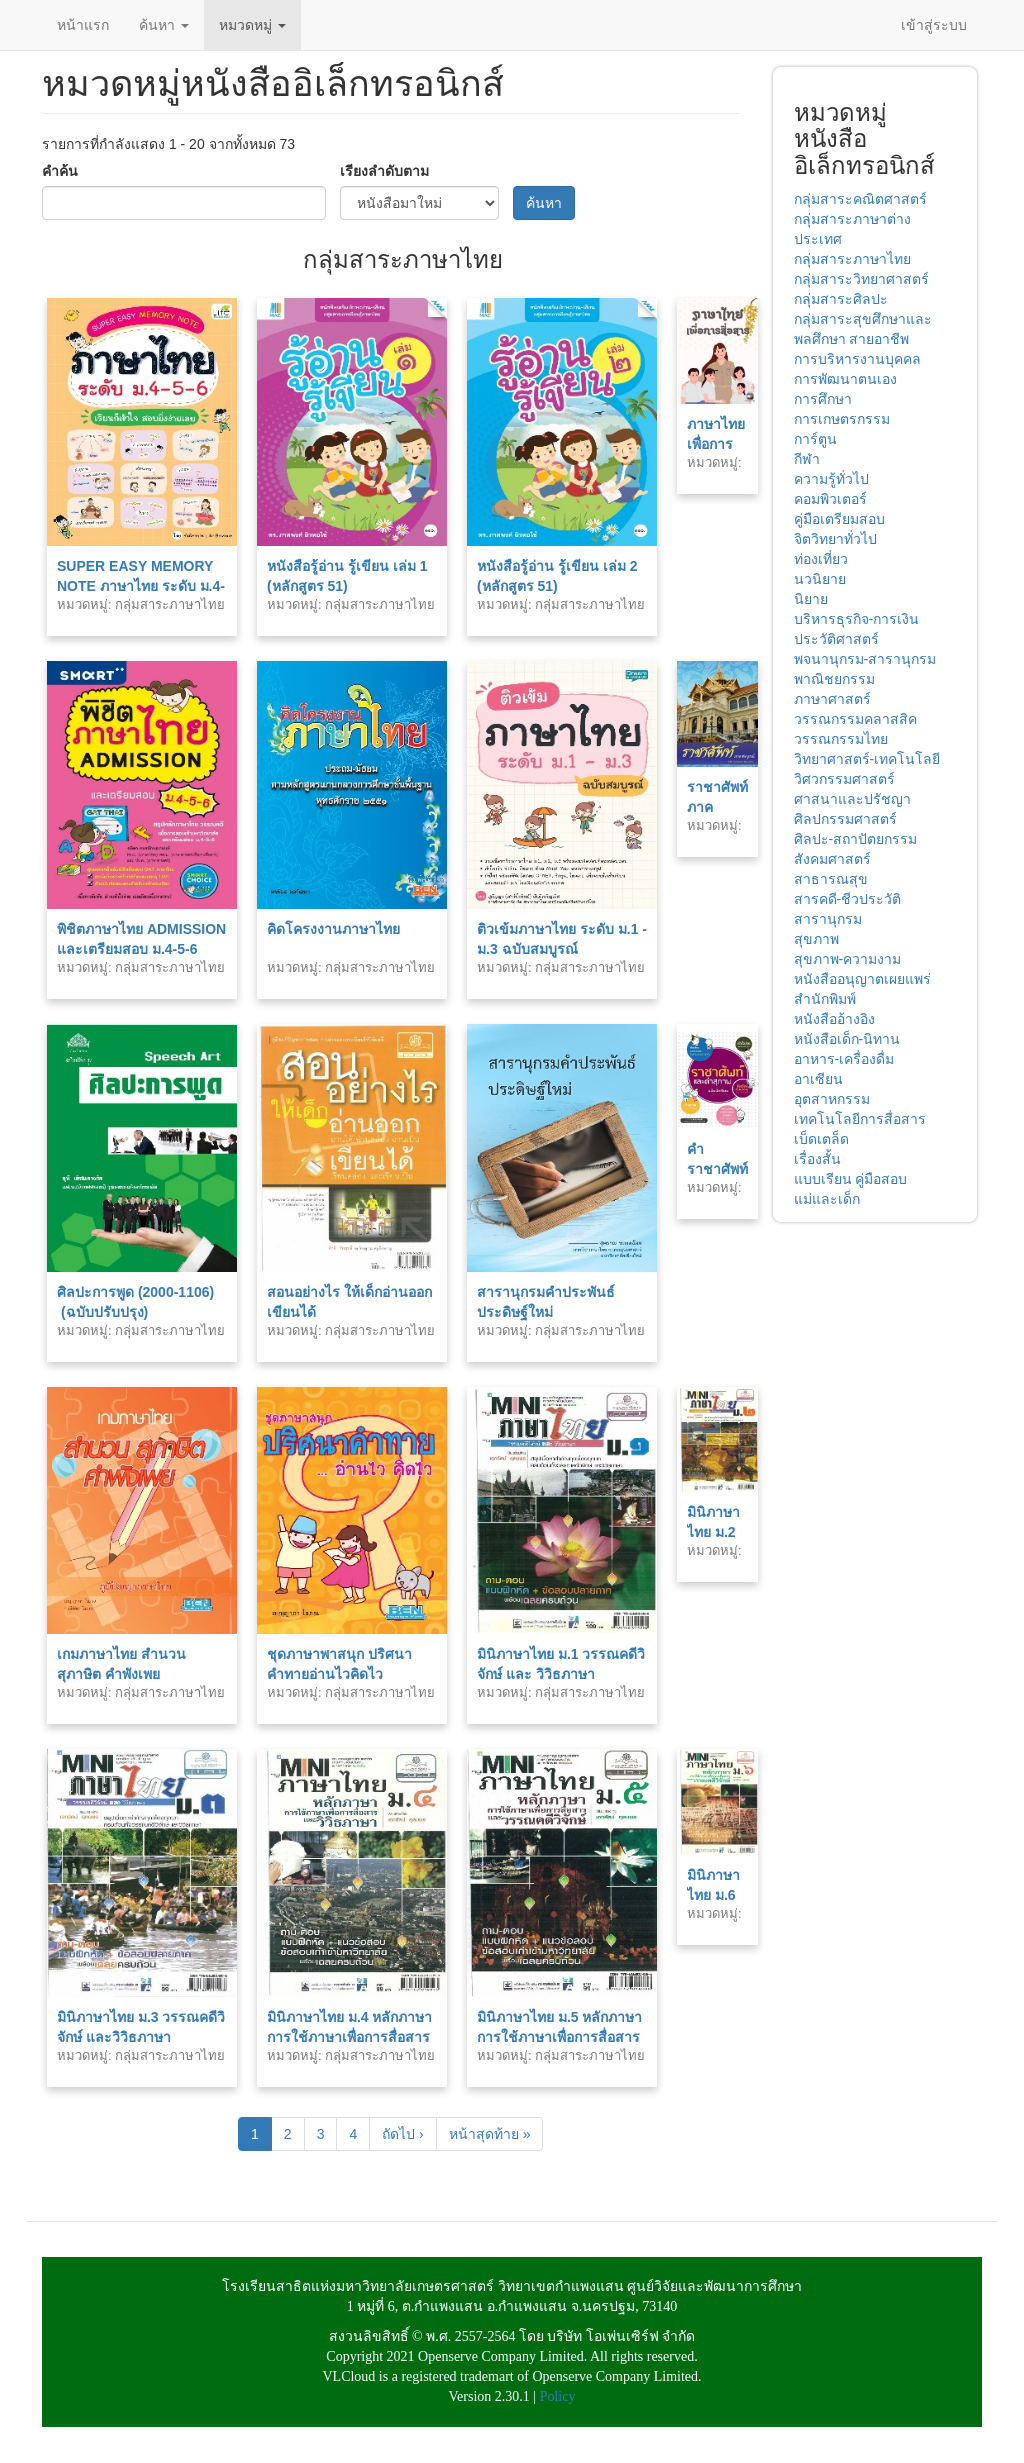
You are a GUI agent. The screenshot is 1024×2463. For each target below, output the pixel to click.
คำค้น (60, 171)
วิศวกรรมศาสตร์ (844, 779)
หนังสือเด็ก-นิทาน (847, 1039)
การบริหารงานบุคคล (857, 359)
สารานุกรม (828, 919)
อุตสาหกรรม (832, 1099)
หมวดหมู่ (252, 25)
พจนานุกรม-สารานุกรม (865, 659)
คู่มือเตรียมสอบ (839, 519)
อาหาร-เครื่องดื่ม (844, 1059)
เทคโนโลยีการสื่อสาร (860, 1119)
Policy (558, 2396)
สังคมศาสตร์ (832, 859)
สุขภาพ (816, 939)
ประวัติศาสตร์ (836, 639)
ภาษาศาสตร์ (832, 699)
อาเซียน (818, 1079)
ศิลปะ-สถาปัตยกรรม (856, 839)
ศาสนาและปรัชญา (852, 799)
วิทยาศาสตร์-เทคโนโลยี (867, 759)
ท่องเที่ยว (821, 559)
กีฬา (807, 459)
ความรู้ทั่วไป (831, 479)
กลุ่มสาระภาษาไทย (852, 259)
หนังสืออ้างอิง (834, 1019)
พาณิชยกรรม (834, 679)
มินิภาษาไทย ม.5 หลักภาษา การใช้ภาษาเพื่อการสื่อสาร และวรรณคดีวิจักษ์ (559, 2037)
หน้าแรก (83, 25)
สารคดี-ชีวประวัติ (848, 899)
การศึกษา (823, 399)
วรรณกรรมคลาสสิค (855, 719)
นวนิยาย (820, 579)
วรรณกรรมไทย (841, 739)
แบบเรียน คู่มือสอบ (851, 1179)
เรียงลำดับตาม (384, 171)
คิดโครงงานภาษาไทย (333, 929)
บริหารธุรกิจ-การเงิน (857, 619)
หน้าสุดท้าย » (490, 2134)
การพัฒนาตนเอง (845, 379)
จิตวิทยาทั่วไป (835, 539)
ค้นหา (164, 25)
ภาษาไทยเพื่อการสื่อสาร (716, 444)
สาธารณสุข (831, 879)
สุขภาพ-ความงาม (848, 959)
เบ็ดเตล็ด (821, 1139)
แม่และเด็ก (827, 1199)
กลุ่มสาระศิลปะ (841, 299)
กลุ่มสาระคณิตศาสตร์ (860, 199)
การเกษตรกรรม (842, 419)
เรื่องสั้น (817, 1159)
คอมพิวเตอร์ (830, 499)
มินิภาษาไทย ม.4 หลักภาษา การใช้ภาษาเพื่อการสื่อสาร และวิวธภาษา (349, 2037)
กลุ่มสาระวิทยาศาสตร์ (861, 279)
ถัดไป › (403, 2134)
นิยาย (811, 599)
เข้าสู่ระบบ (934, 25)
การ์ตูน (815, 439)
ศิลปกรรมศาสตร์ (845, 819)
